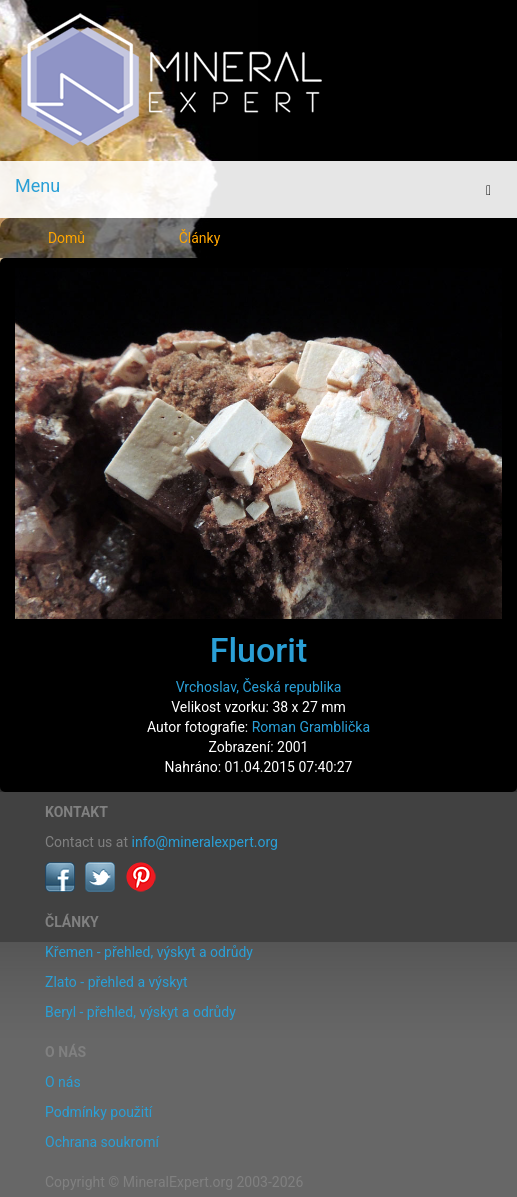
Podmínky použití (98, 1112)
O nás (63, 1082)
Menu (37, 185)
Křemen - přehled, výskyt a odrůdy (149, 952)
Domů (66, 238)
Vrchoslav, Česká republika (259, 687)
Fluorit (259, 650)
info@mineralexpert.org (205, 842)
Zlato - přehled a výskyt (116, 982)
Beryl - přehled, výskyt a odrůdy (140, 1012)
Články (200, 238)
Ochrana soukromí (102, 1142)
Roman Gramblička (311, 727)
